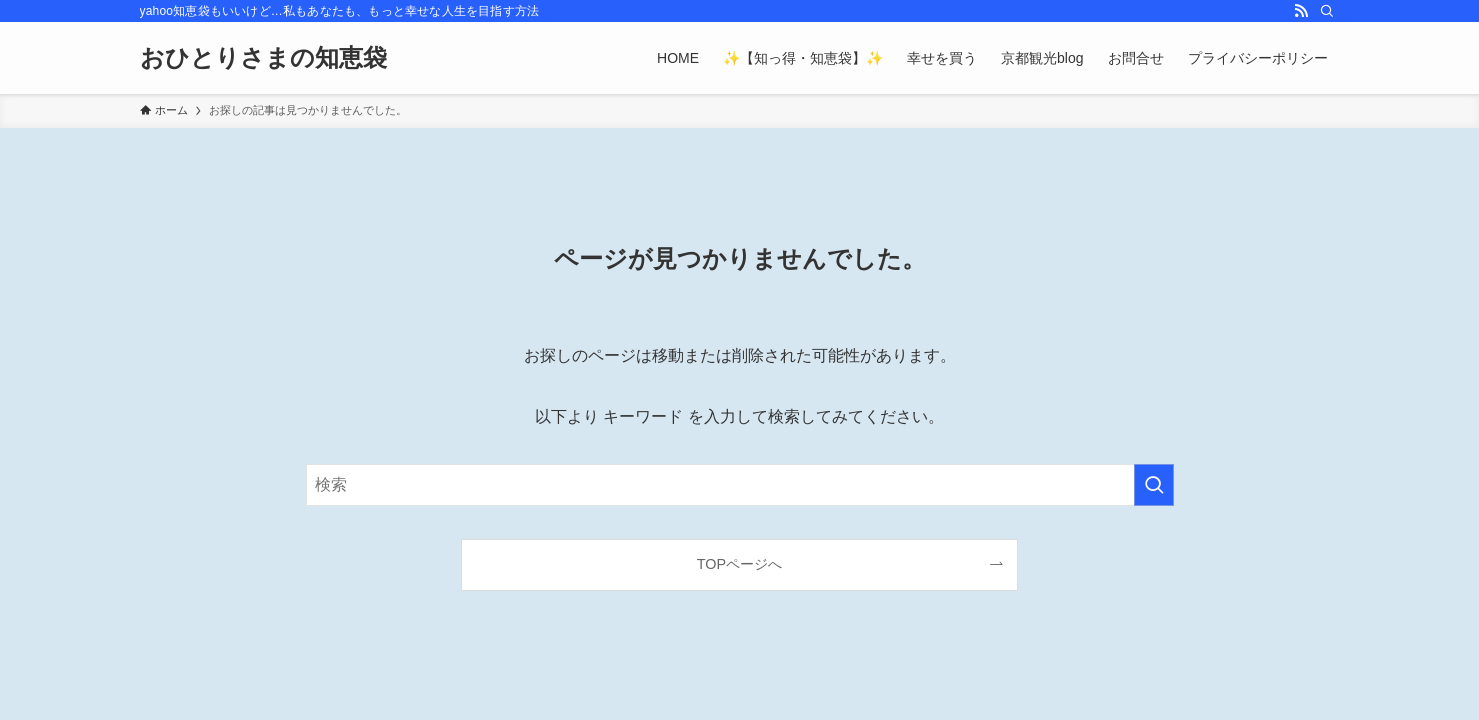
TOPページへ (739, 564)
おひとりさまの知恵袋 (263, 58)
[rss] (1301, 11)
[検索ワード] (740, 485)
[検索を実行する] (1154, 485)
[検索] (1327, 11)
